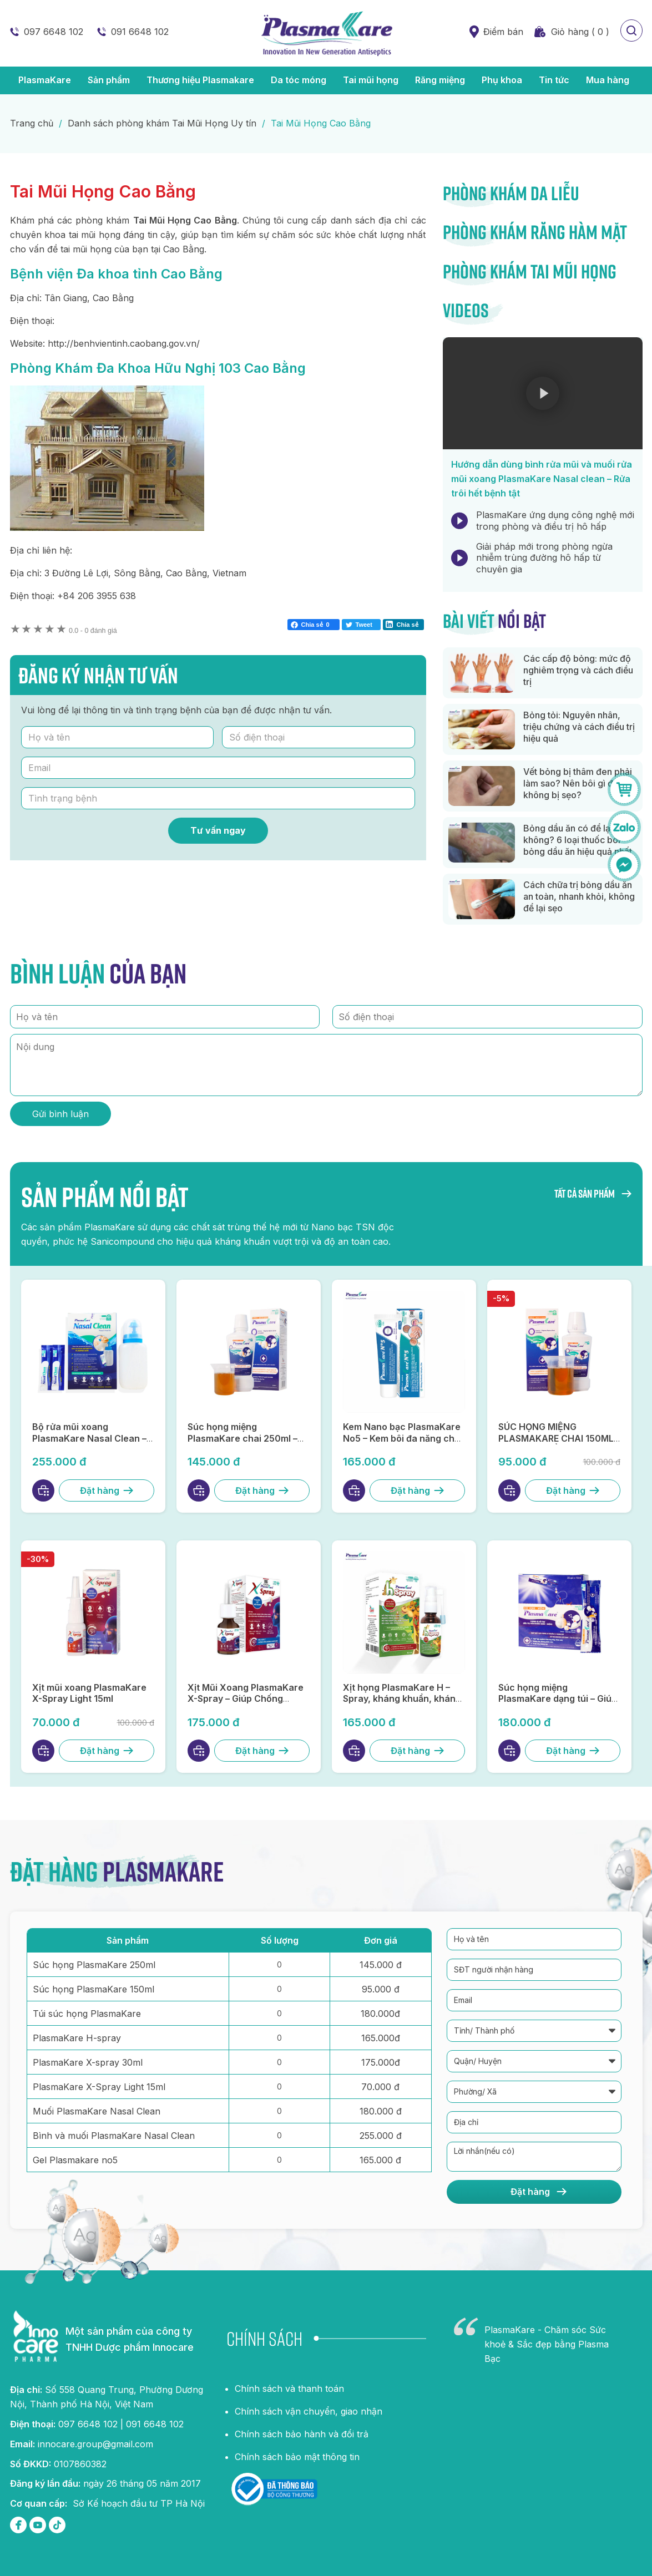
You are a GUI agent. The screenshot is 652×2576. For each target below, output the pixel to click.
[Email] (218, 768)
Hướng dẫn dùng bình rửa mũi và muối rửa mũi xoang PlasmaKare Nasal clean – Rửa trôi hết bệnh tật (541, 479)
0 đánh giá (93, 631)
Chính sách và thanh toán (289, 2388)
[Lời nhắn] (534, 2157)
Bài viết (494, 620)
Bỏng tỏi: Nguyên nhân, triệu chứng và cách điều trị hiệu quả (579, 726)
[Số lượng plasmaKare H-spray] (279, 2037)
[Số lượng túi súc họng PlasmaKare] (279, 2013)
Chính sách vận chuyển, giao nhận (308, 2411)
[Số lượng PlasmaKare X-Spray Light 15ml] (279, 2086)
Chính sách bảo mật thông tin (297, 2456)
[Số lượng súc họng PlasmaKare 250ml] (279, 1964)
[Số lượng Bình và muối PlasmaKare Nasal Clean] (279, 2135)
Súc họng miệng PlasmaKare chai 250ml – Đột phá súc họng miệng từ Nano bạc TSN (246, 1444)
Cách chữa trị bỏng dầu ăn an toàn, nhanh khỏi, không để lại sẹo (579, 896)
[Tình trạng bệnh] (218, 798)
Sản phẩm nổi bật (105, 1196)
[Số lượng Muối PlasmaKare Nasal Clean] (279, 2110)
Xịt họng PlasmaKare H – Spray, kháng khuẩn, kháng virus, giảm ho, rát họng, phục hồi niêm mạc (402, 1704)
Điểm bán (503, 31)
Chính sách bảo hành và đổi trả (301, 2434)
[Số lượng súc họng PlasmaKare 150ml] (279, 1988)
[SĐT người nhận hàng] (534, 1970)
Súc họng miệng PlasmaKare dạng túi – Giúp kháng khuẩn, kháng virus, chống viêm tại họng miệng (557, 1704)
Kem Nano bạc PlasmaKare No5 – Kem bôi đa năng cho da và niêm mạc (402, 1438)
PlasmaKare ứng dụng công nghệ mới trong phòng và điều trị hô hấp (555, 520)
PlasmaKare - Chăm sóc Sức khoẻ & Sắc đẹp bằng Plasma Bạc (546, 2344)
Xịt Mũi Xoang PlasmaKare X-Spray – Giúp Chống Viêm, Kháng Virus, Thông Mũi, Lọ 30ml (246, 1704)
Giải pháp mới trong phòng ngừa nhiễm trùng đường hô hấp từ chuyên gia (544, 558)
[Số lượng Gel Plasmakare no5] (279, 2159)
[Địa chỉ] (534, 2122)
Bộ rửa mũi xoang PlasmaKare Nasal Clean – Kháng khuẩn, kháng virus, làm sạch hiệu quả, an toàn (90, 1444)
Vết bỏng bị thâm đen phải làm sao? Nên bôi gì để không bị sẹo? (577, 783)
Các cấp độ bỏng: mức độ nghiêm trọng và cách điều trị (578, 670)
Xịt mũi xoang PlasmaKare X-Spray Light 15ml (89, 1693)
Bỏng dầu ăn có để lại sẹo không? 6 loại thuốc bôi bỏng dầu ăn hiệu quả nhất (577, 840)
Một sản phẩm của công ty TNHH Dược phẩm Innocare (129, 2339)
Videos (466, 310)
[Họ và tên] (117, 737)
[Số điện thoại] (318, 737)
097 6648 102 (53, 31)
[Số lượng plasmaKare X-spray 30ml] (279, 2061)
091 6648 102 (140, 31)
